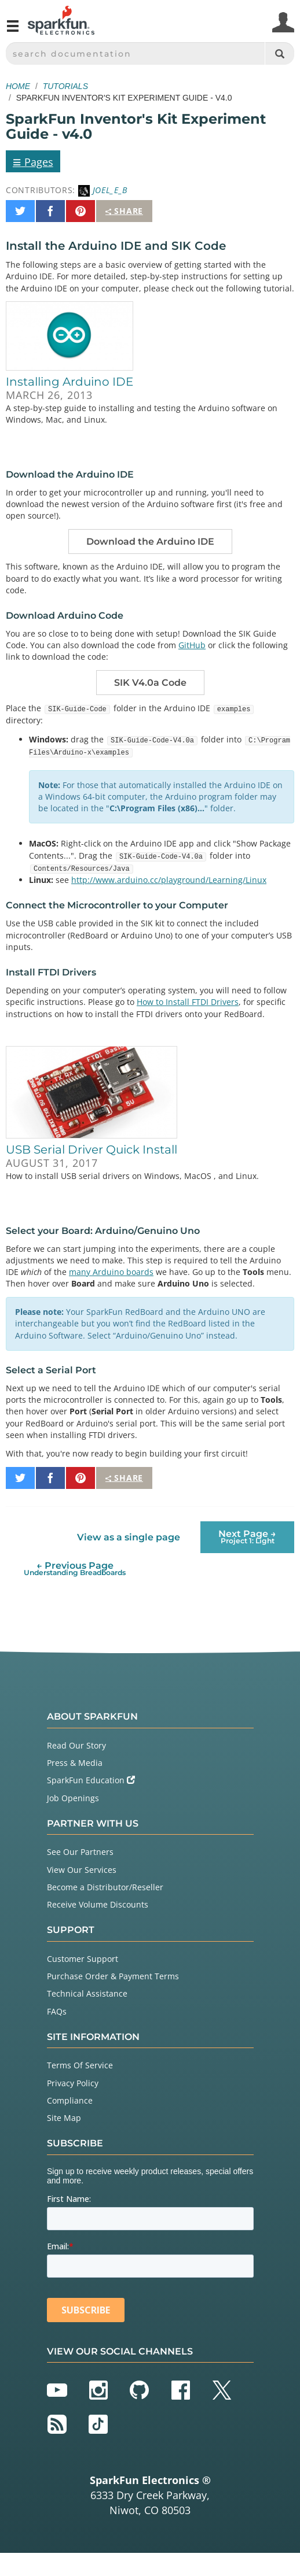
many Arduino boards (111, 1271)
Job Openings (73, 1798)
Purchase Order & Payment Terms (113, 1976)
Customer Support (82, 1958)
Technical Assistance (87, 1993)
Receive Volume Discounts (97, 1904)
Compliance (70, 2100)
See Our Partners (80, 1851)
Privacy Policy (72, 2083)
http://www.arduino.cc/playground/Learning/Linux (168, 879)
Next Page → (247, 1536)
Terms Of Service (80, 2065)
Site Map (64, 2117)
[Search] (279, 53)
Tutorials (65, 86)
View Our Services (81, 1869)
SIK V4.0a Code (150, 682)
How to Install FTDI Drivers (188, 1001)
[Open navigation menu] (13, 31)
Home (18, 86)
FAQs (57, 2011)
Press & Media (75, 1762)
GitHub (192, 645)
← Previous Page (75, 1568)
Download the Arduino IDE (150, 541)
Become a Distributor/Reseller (105, 1887)
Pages (33, 161)
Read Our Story (76, 1745)
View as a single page (128, 1537)
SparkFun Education (91, 1780)
